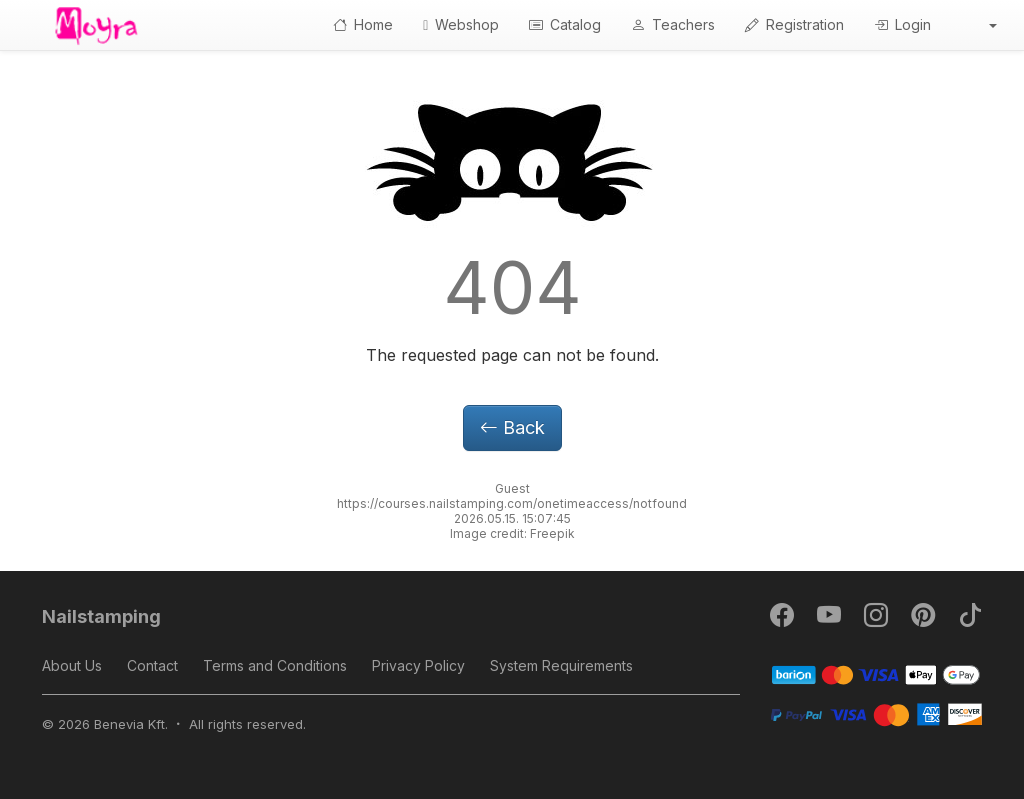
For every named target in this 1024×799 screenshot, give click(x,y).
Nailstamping (101, 616)
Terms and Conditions (275, 665)
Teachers (673, 24)
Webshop (461, 24)
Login (902, 24)
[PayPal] (876, 713)
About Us (72, 665)
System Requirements (561, 665)
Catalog (565, 24)
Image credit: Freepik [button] (512, 533)
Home (363, 24)
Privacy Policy (418, 665)
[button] (979, 25)
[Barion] (876, 673)
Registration (794, 24)
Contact (152, 665)
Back (512, 427)
